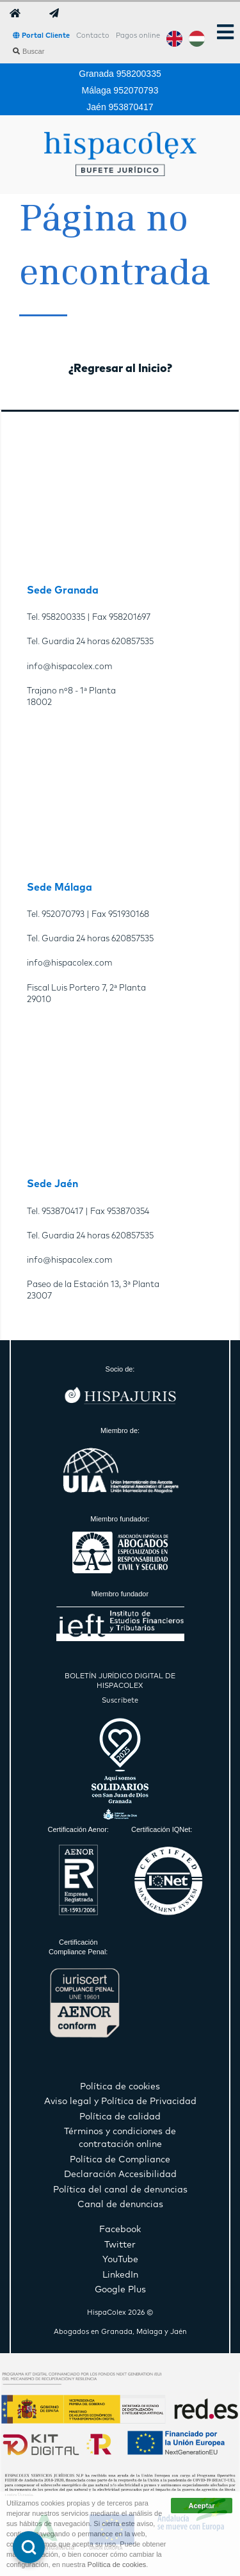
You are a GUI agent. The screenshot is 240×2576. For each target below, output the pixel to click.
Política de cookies (117, 2564)
